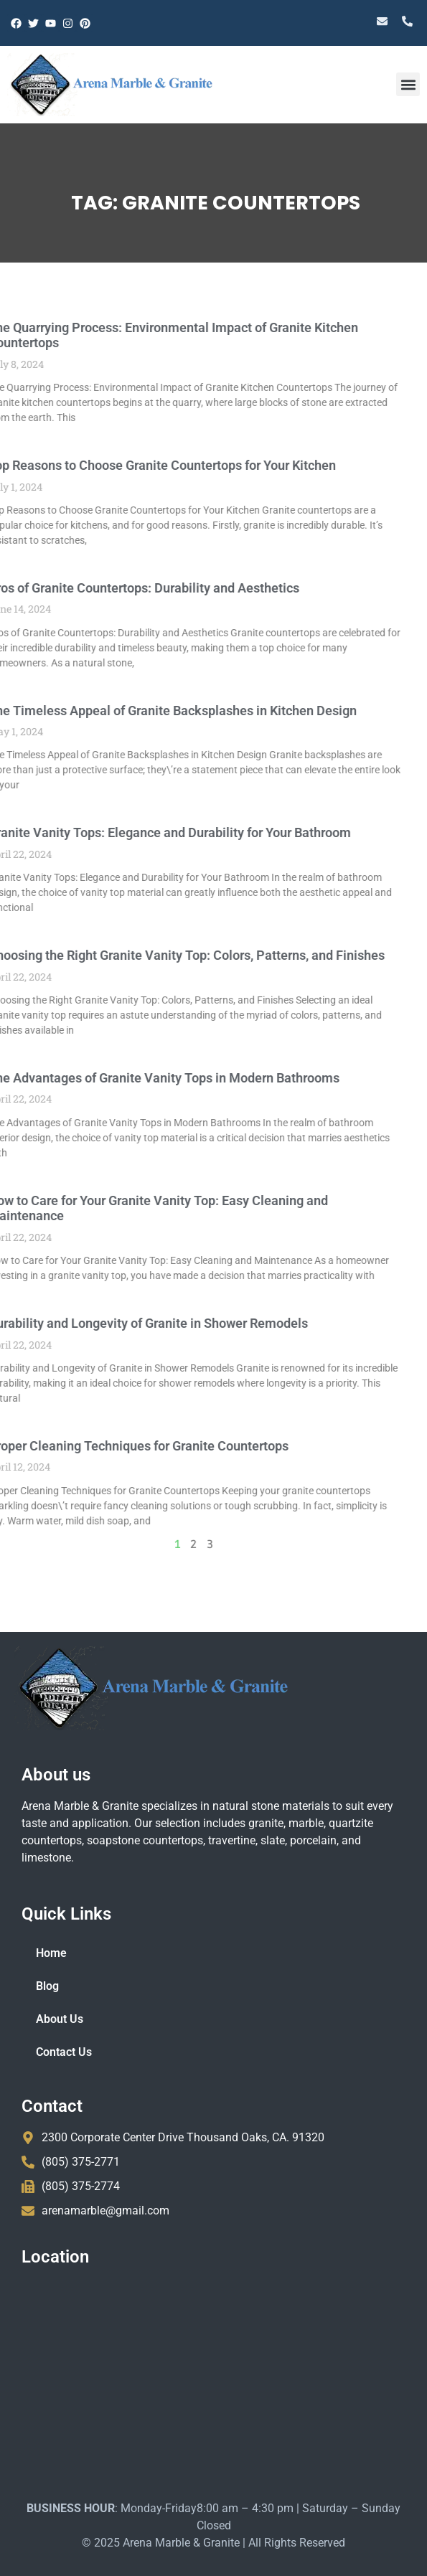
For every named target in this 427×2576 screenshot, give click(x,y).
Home (51, 1953)
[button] (408, 84)
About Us (59, 2019)
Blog (47, 1986)
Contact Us (64, 2052)
